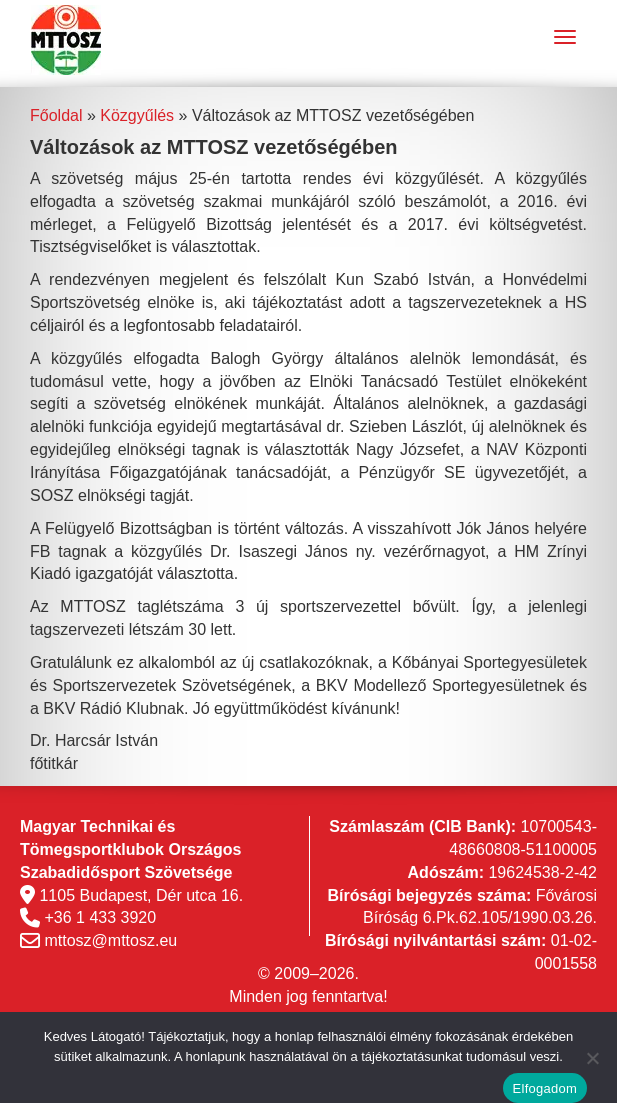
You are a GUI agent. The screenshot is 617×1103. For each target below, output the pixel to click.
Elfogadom (545, 1088)
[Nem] (592, 1058)
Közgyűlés (137, 115)
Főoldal (56, 115)
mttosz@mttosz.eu (110, 940)
